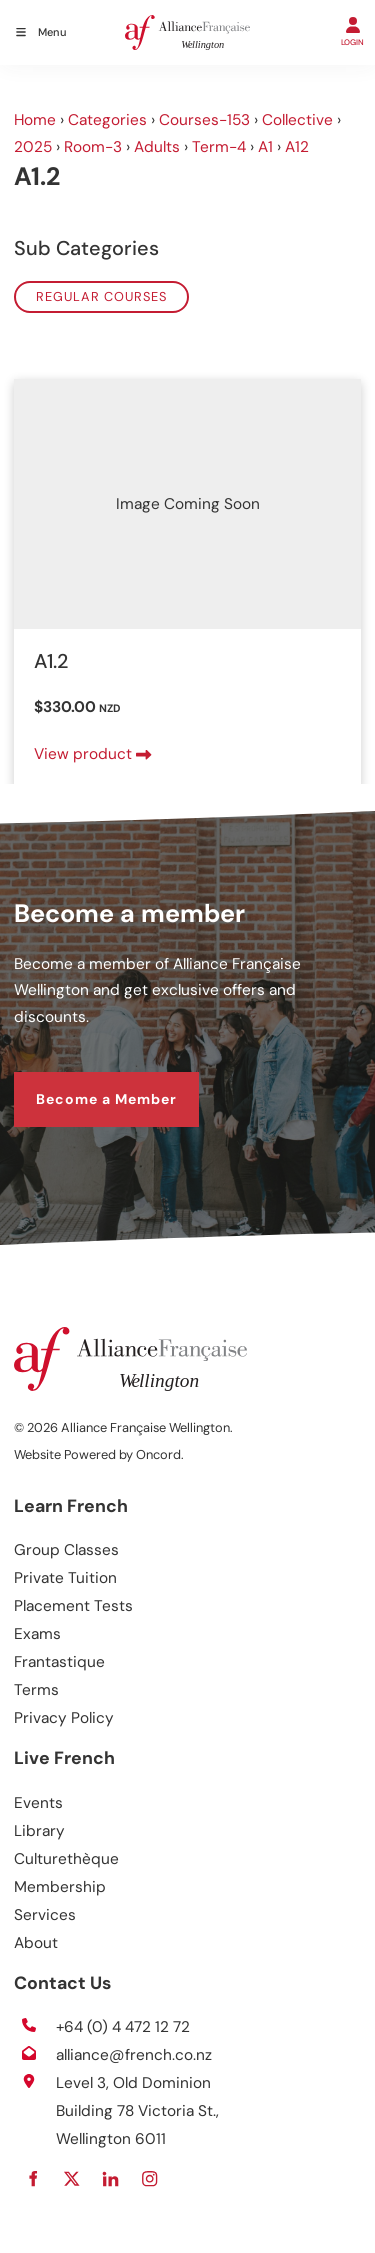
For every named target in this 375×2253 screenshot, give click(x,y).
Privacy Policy (64, 1718)
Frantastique (59, 1662)
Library (39, 1831)
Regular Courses (101, 296)
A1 (265, 147)
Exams (37, 1634)
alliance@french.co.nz (134, 2055)
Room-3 (93, 147)
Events (38, 1803)
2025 (33, 147)
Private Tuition (65, 1578)
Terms (36, 1690)
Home (35, 120)
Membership (60, 1887)
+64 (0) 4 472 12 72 (123, 2027)
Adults (157, 147)
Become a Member (84, 1084)
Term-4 (219, 147)
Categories (107, 120)
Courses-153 (204, 120)
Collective (297, 120)
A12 (297, 147)
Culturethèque (66, 1859)
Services (45, 1915)
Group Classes (66, 1550)
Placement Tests (73, 1606)
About (36, 1943)
